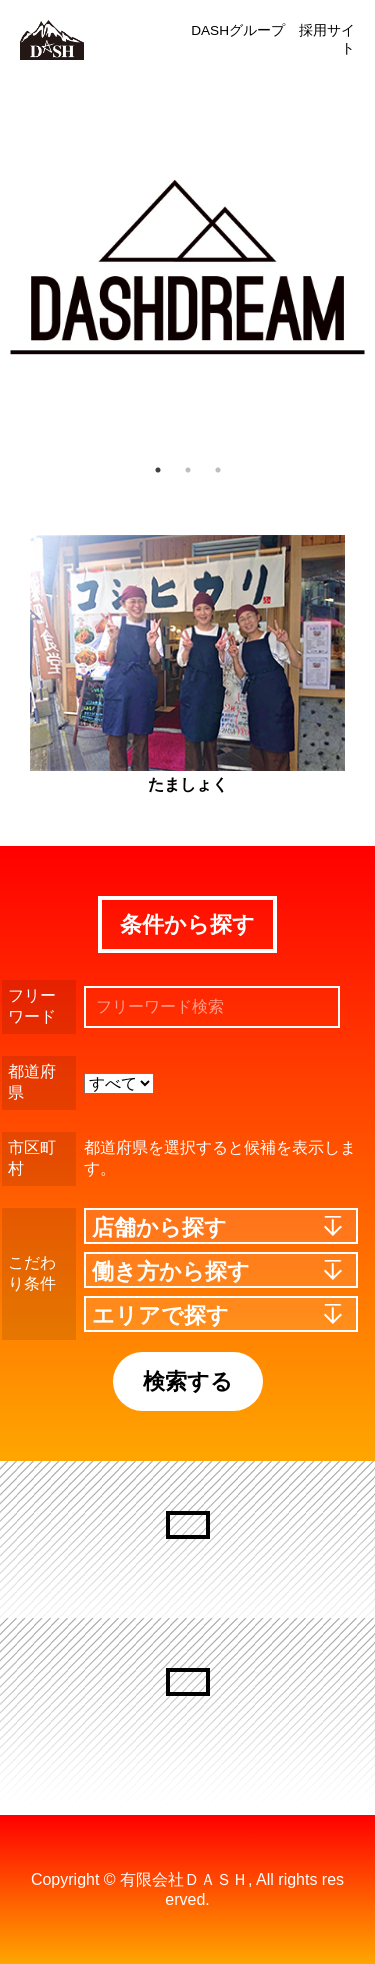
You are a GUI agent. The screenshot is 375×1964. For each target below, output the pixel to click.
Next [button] (345, 268)
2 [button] (188, 470)
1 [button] (158, 470)
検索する (188, 1381)
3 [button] (218, 470)
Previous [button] (25, 268)
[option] (187, 267)
